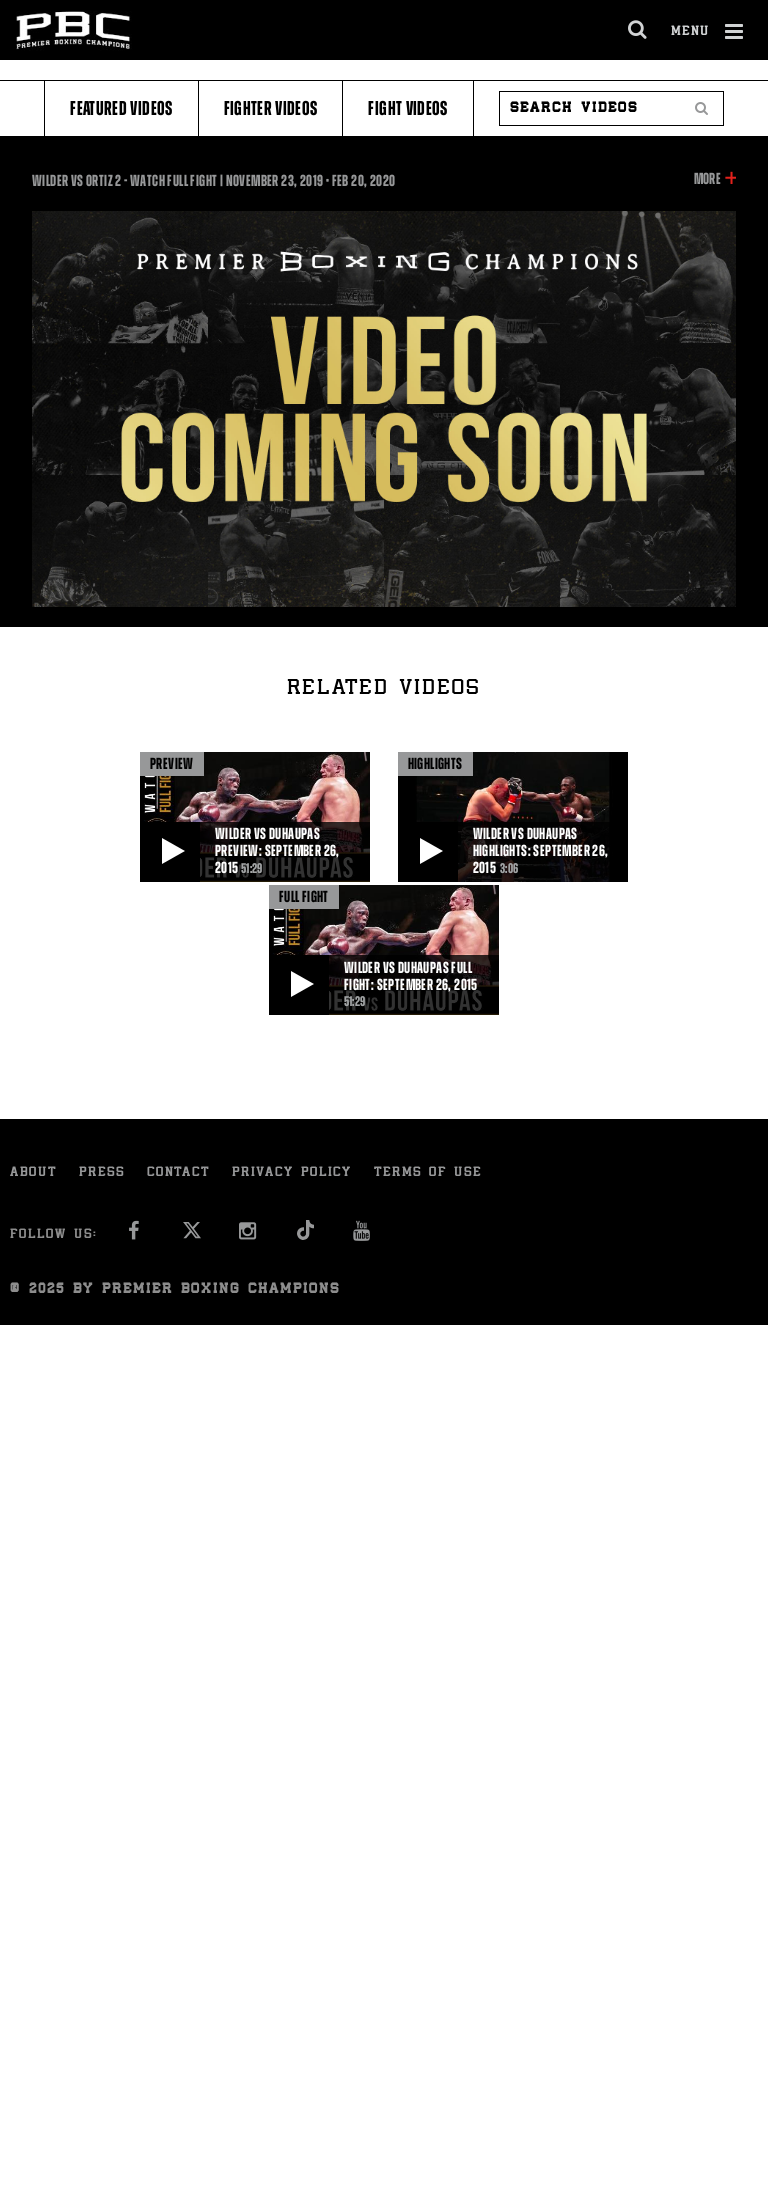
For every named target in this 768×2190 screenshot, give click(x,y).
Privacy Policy (292, 1173)
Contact (178, 1173)
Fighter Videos (271, 108)
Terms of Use (428, 1173)
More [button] (707, 179)
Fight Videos (407, 108)
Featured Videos (121, 108)
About (33, 1173)
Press (102, 1173)
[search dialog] (638, 30)
